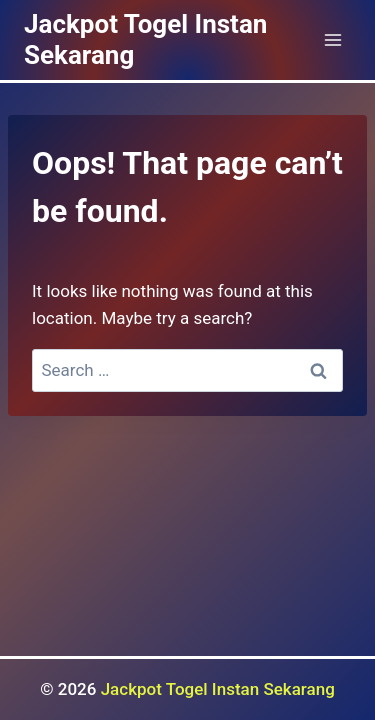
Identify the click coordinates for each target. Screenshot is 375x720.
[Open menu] (332, 39)
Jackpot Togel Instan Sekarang (218, 689)
